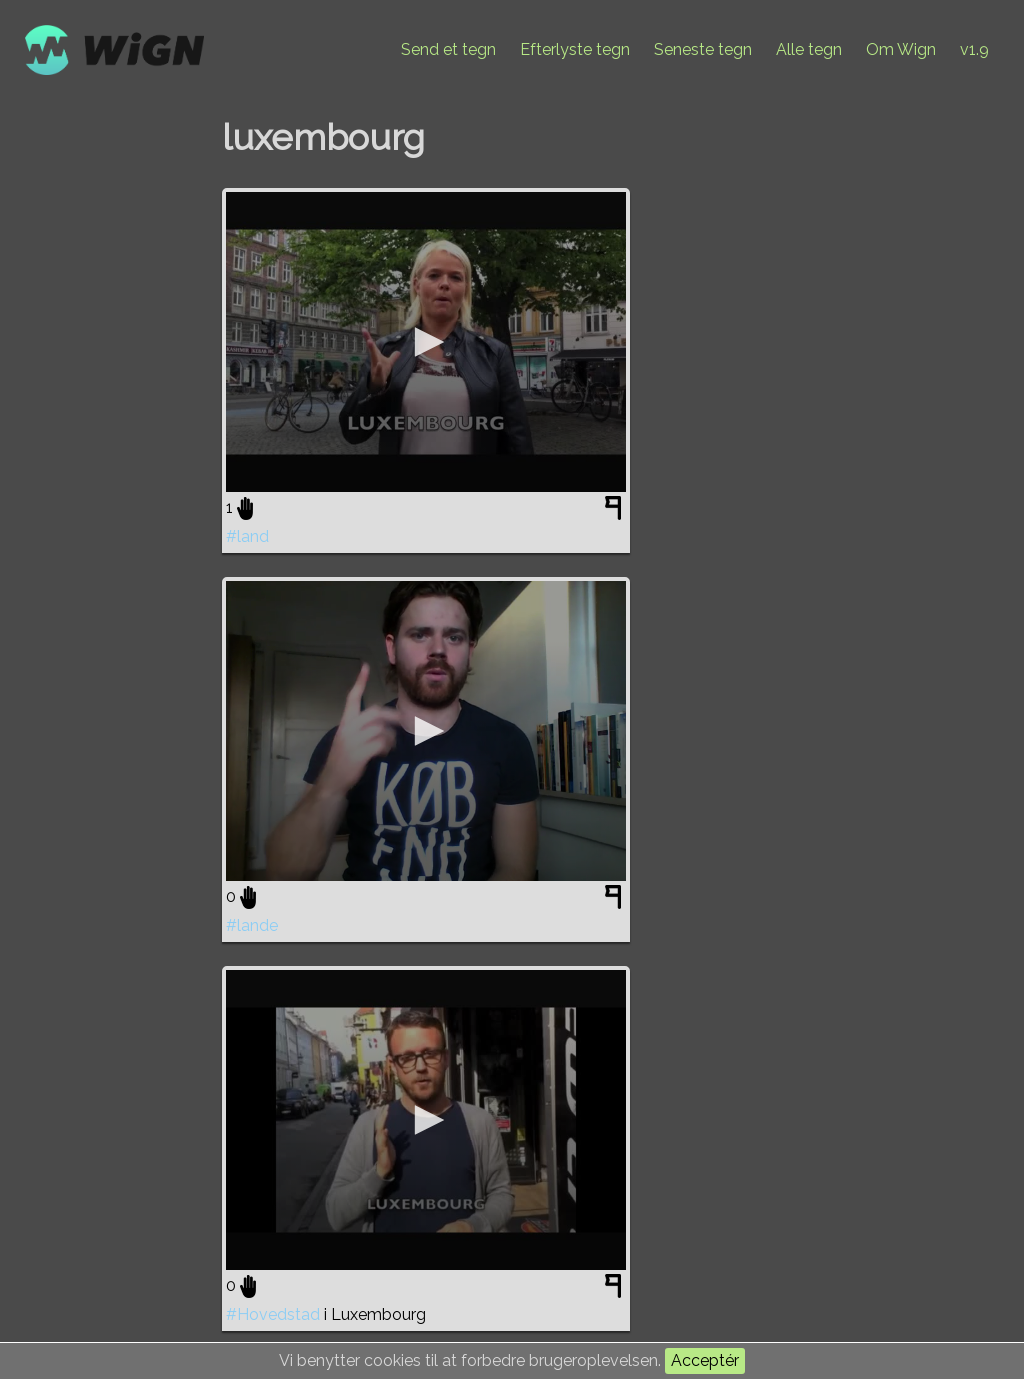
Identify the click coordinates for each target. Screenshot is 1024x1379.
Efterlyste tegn (575, 49)
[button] (426, 342)
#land (247, 536)
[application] (426, 342)
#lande (252, 925)
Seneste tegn (703, 49)
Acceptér (705, 1360)
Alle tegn (809, 49)
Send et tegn (448, 49)
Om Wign (901, 49)
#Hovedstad (273, 1314)
